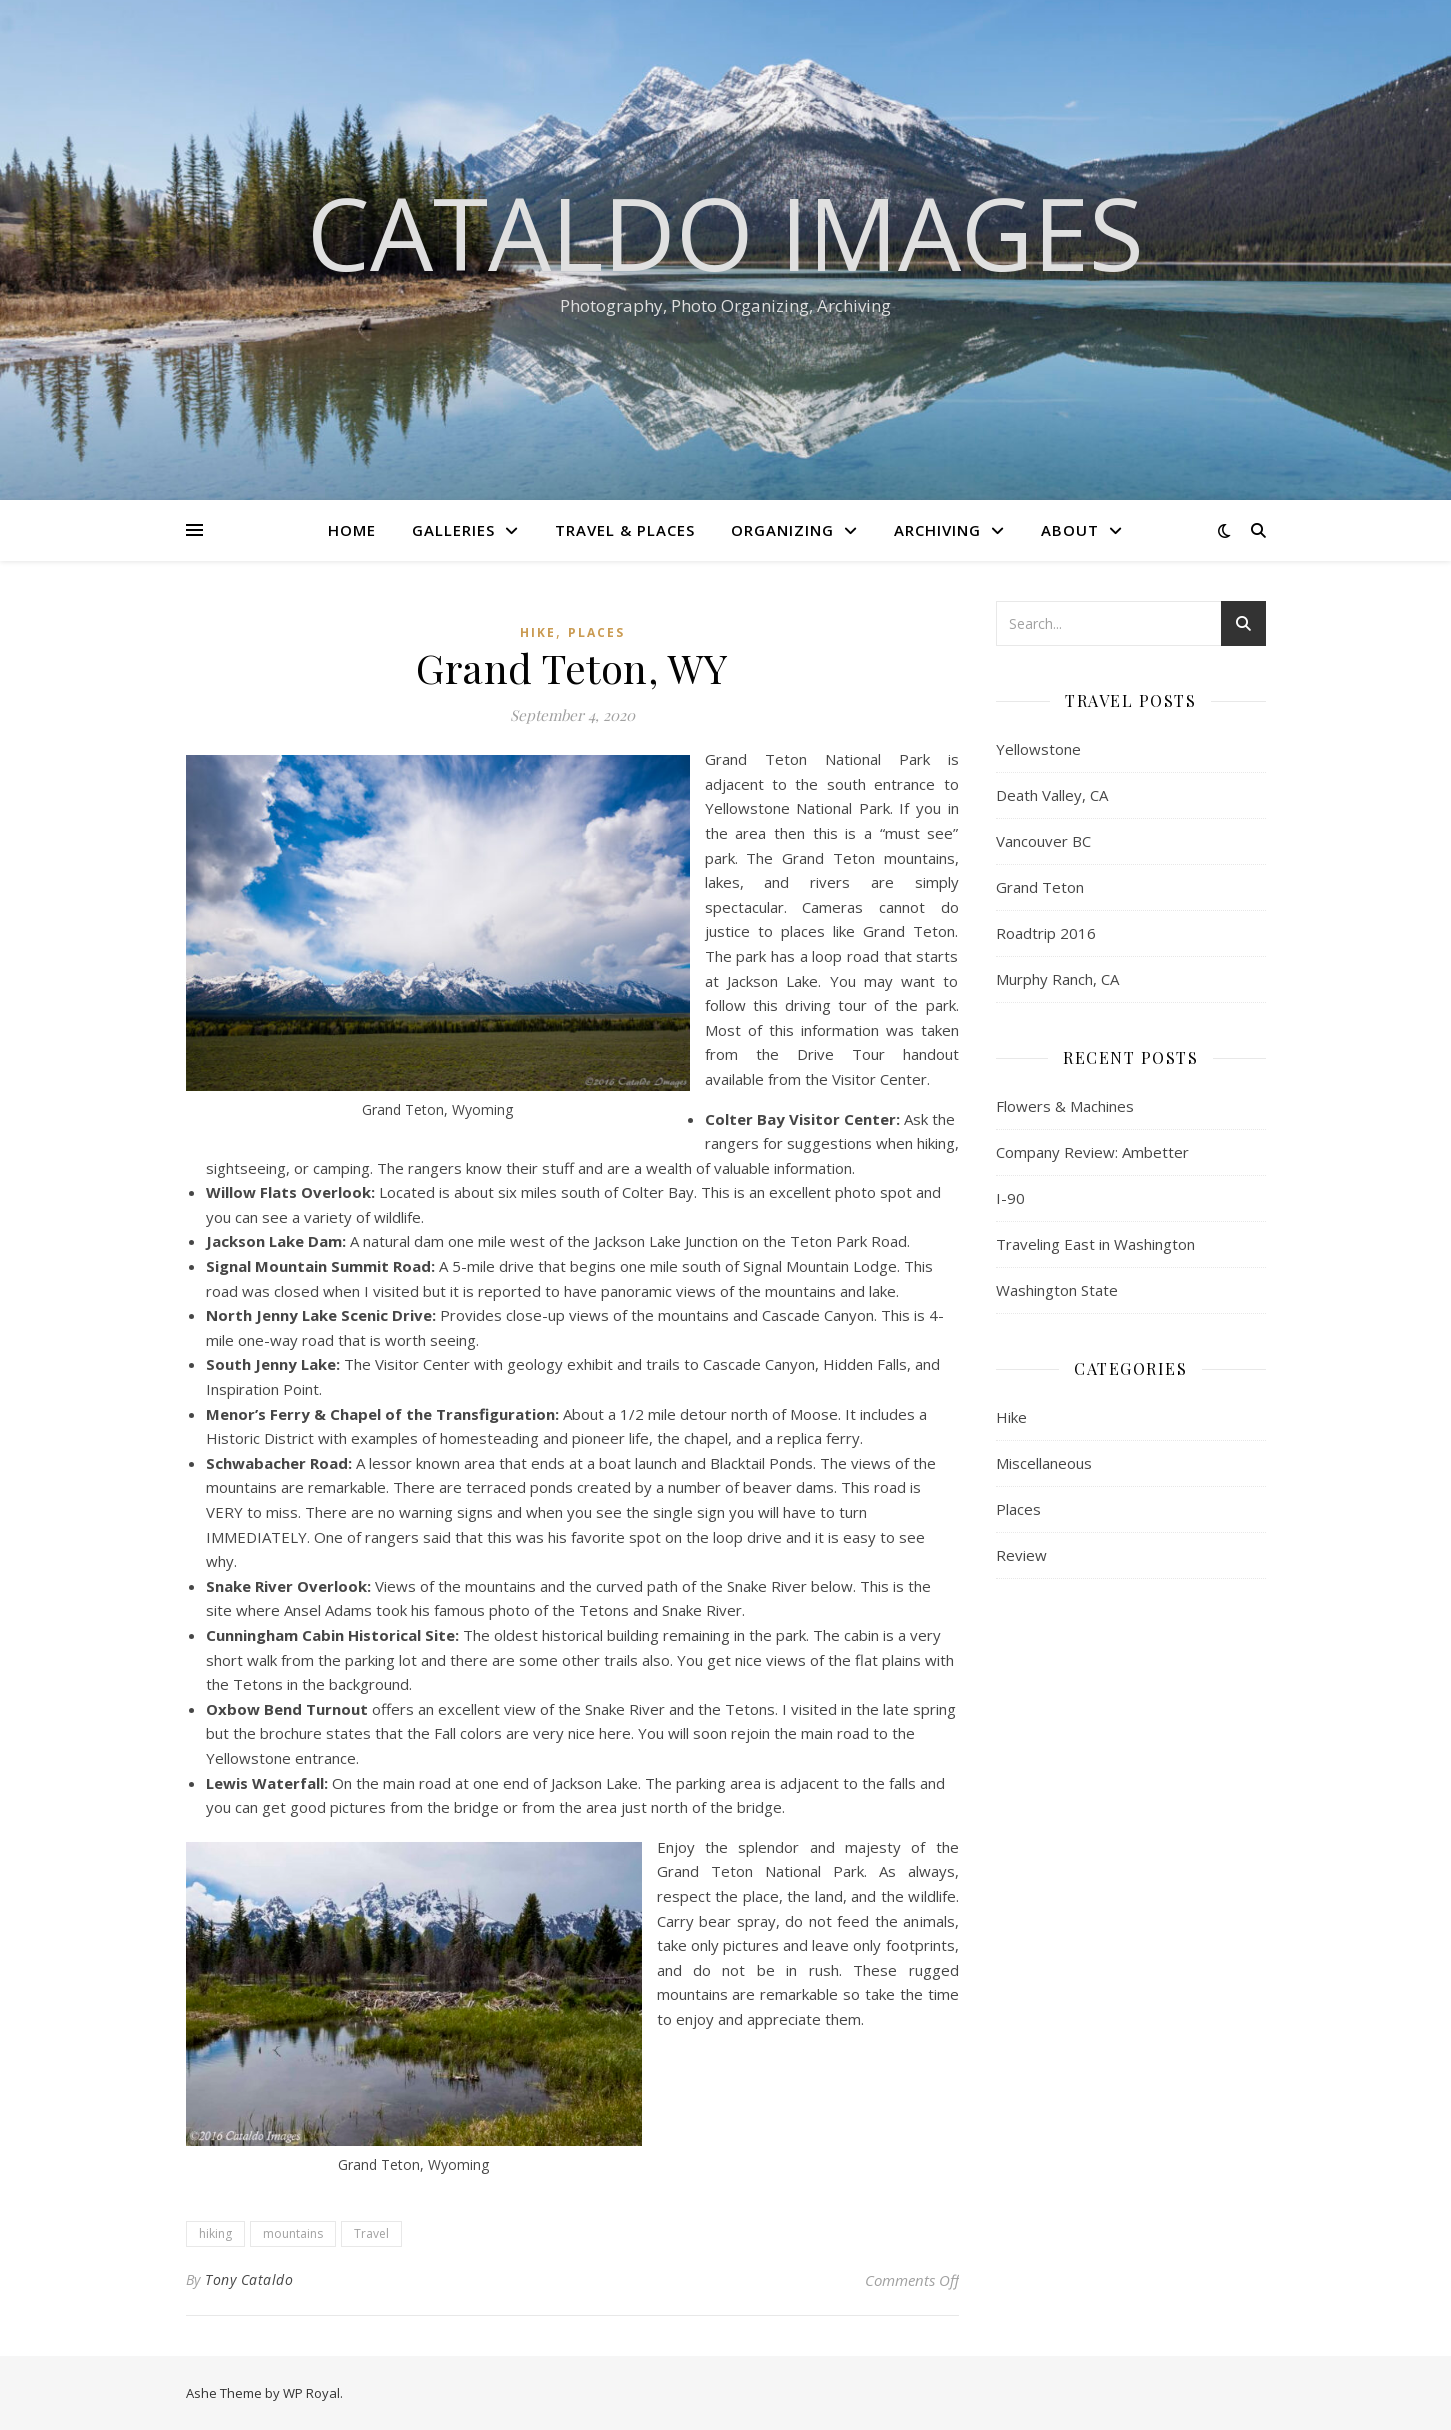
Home (352, 530)
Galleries (453, 530)
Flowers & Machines (1065, 1106)
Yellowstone (1038, 749)
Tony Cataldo (249, 2279)
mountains (293, 2233)
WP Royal (311, 2393)
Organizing (782, 530)
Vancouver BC (1043, 841)
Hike (538, 632)
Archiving (937, 530)
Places (596, 632)
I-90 (1010, 1198)
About (1070, 530)
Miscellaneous (1044, 1463)
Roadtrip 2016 (1046, 933)
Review (1021, 1555)
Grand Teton (1040, 887)
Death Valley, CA (1052, 795)
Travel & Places (625, 530)
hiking (215, 2233)
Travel (371, 2233)
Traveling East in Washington (1095, 1244)
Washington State (1057, 1290)
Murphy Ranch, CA (1057, 979)
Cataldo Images (725, 232)
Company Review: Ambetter (1092, 1152)
